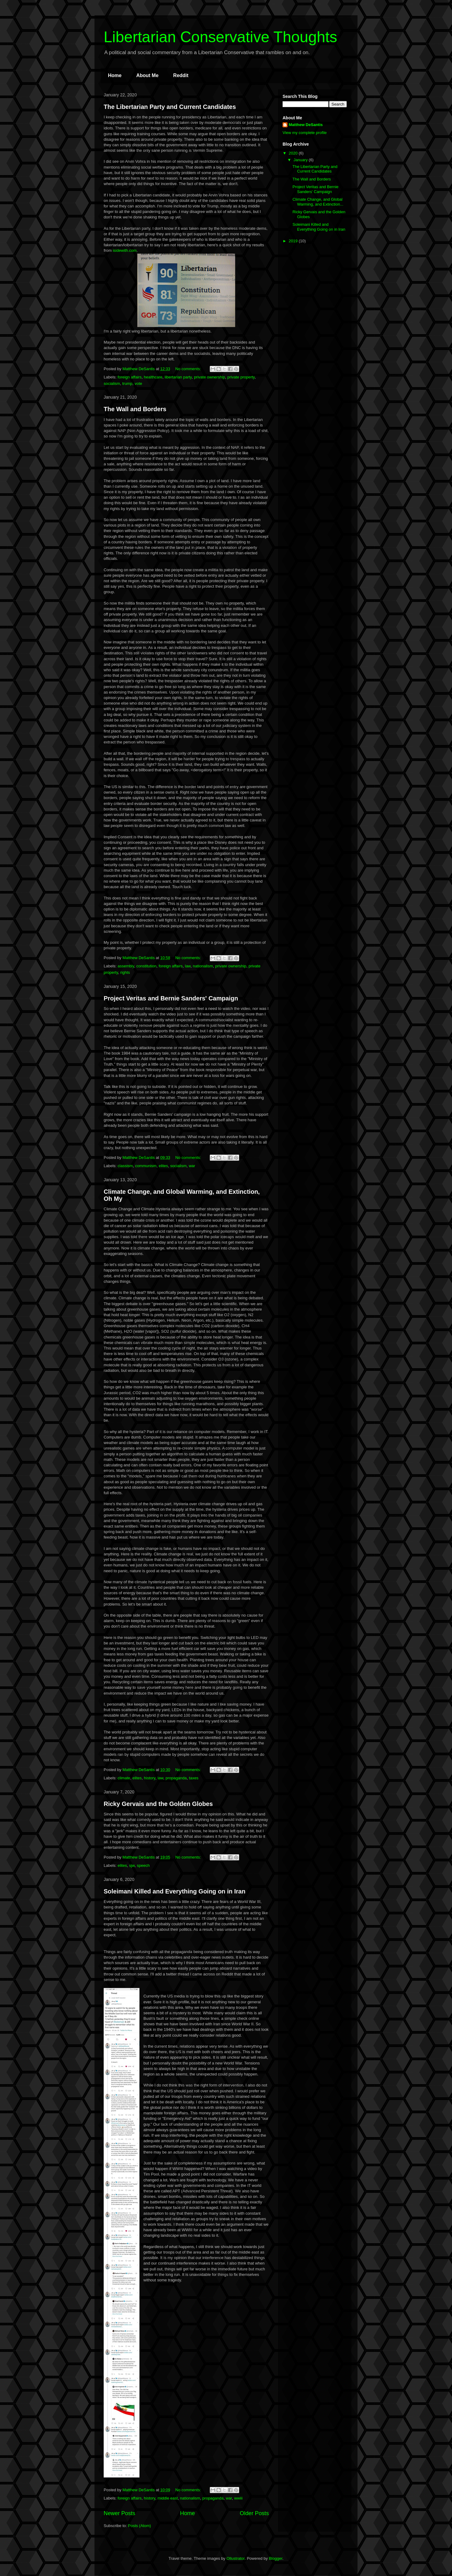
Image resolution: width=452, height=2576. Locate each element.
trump (127, 383)
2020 (294, 153)
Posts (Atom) (139, 2525)
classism (125, 1165)
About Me (147, 75)
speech (143, 1865)
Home (114, 75)
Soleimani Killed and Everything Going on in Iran (174, 1891)
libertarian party (178, 377)
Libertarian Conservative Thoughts (220, 37)
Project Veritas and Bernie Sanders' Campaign (171, 998)
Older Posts (254, 2513)
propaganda (176, 1778)
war (192, 1165)
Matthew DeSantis (306, 124)
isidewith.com (125, 250)
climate (124, 1778)
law (188, 966)
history (149, 1778)
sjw (132, 1865)
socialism (112, 383)
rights (125, 972)
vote (138, 383)
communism (146, 1165)
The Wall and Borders (135, 409)
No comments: (188, 369)
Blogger (275, 2558)
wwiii (238, 2498)
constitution (146, 966)
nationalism (203, 966)
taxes (193, 1778)
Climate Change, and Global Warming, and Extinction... (317, 202)
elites (163, 1165)
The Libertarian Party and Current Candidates (170, 106)
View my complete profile (305, 132)
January (301, 160)
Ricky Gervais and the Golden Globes (158, 1803)
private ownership (209, 377)
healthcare (153, 377)
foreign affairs (130, 377)
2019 (294, 241)
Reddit (180, 75)
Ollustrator (235, 2558)
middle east (167, 2498)
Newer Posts (119, 2513)
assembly (126, 966)
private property (240, 377)
